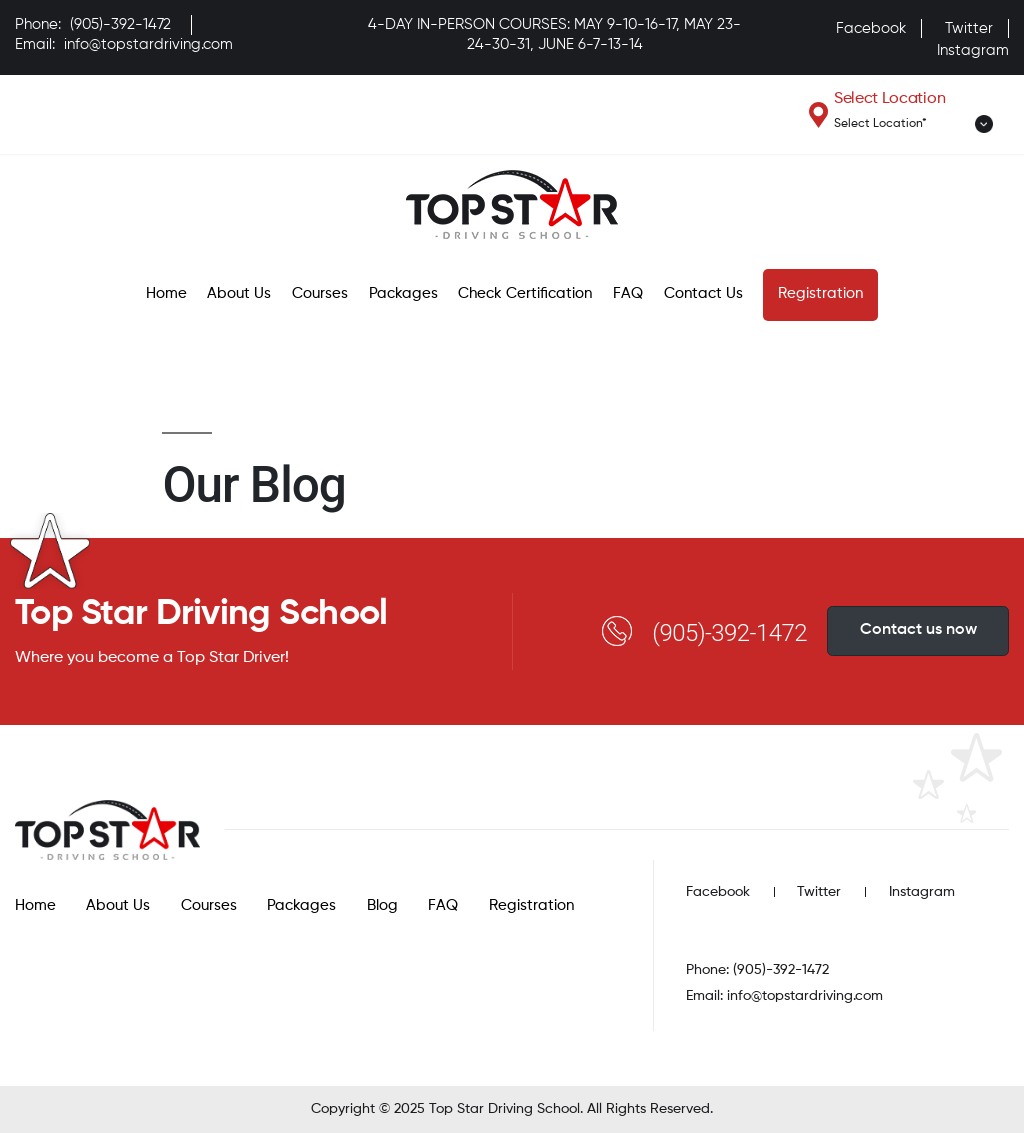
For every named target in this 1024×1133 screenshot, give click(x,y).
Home (166, 293)
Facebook (871, 28)
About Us (239, 293)
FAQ (628, 293)
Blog (382, 905)
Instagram (973, 50)
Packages (403, 293)
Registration (820, 293)
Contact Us (703, 293)
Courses (320, 293)
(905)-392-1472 (120, 24)
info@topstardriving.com (148, 44)
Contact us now (918, 630)
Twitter (969, 28)
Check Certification (525, 293)
